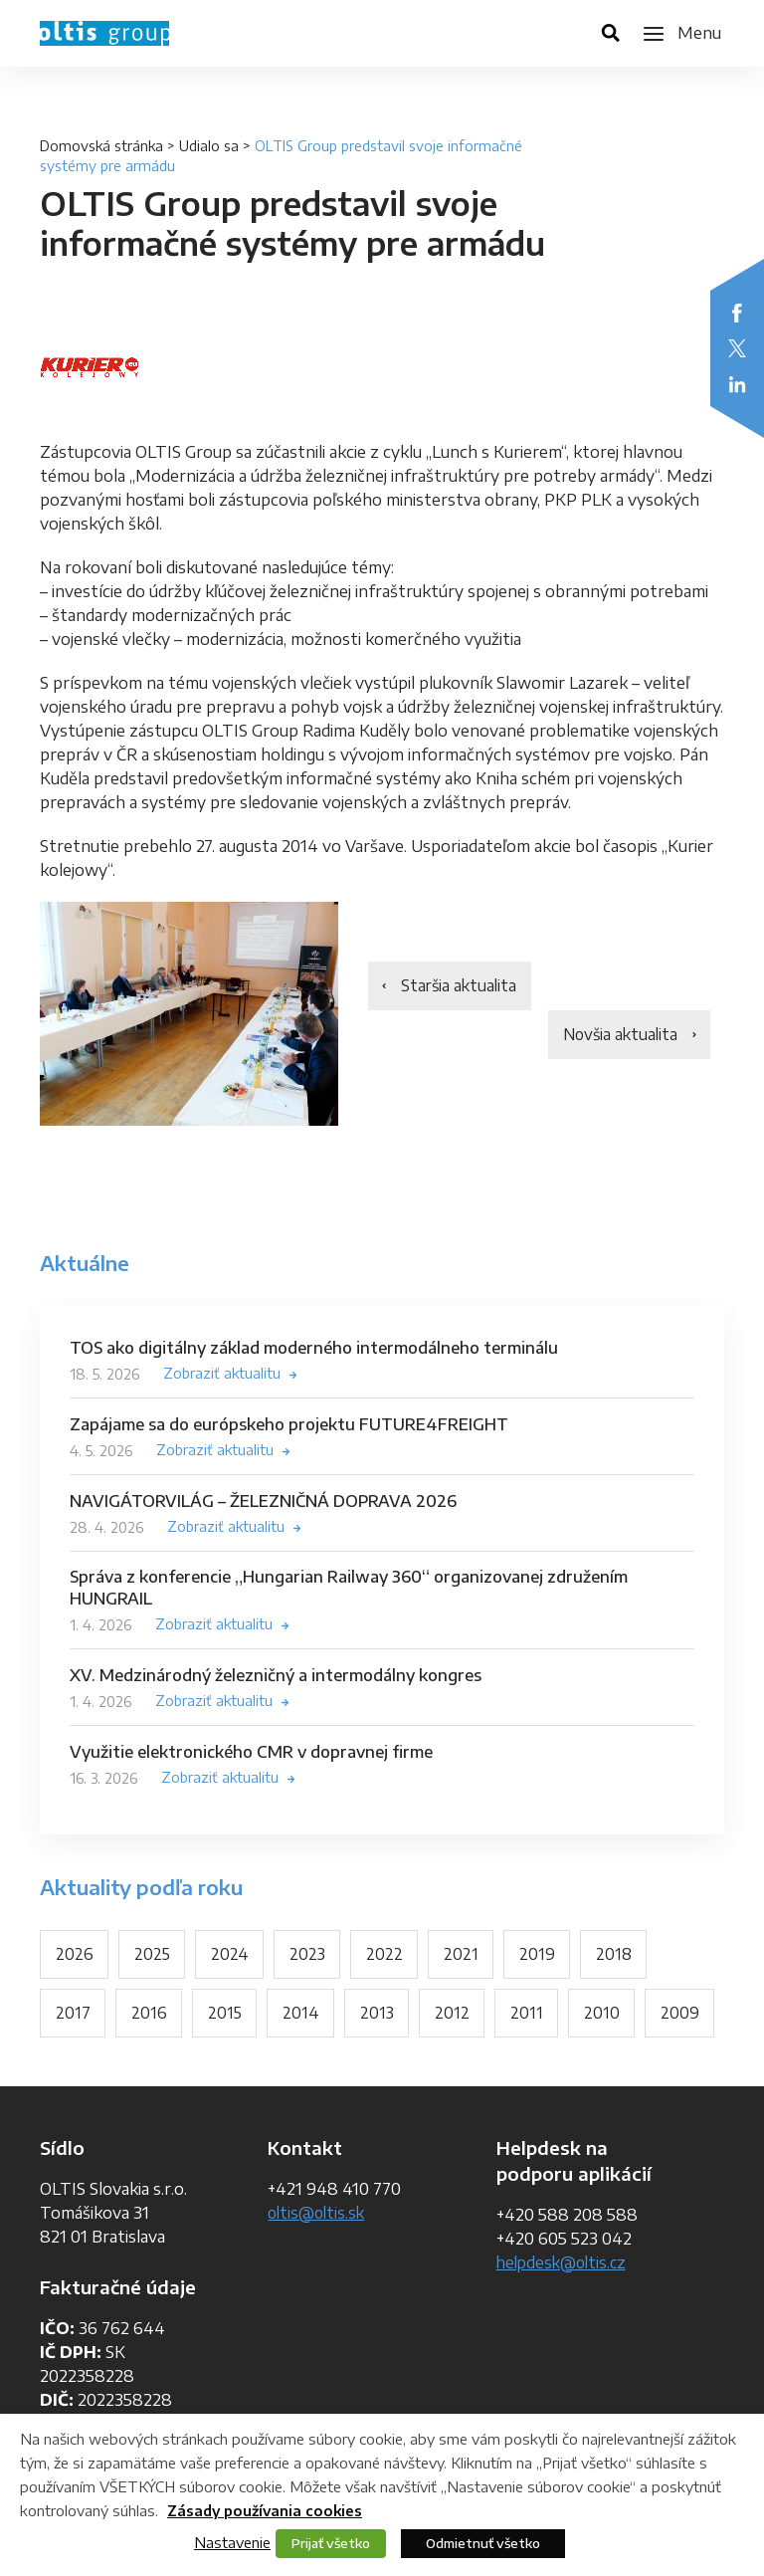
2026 (75, 1955)
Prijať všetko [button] (330, 2543)
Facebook (737, 312)
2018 (616, 1955)
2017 (73, 2015)
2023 (308, 1955)
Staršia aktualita (460, 986)
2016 (149, 2015)
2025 (152, 1955)
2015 (225, 2015)
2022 (386, 1955)
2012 (454, 2015)
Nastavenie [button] (232, 2542)
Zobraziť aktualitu (222, 1374)
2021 (463, 1955)
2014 (302, 2015)
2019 (539, 1955)
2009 (75, 2074)
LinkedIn (737, 384)
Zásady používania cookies (264, 2510)
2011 (528, 2015)
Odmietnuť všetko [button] (483, 2543)
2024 (231, 1955)
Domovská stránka (101, 145)
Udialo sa (209, 145)
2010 (604, 2015)
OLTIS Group (104, 33)
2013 (378, 2015)
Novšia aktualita (617, 1036)
